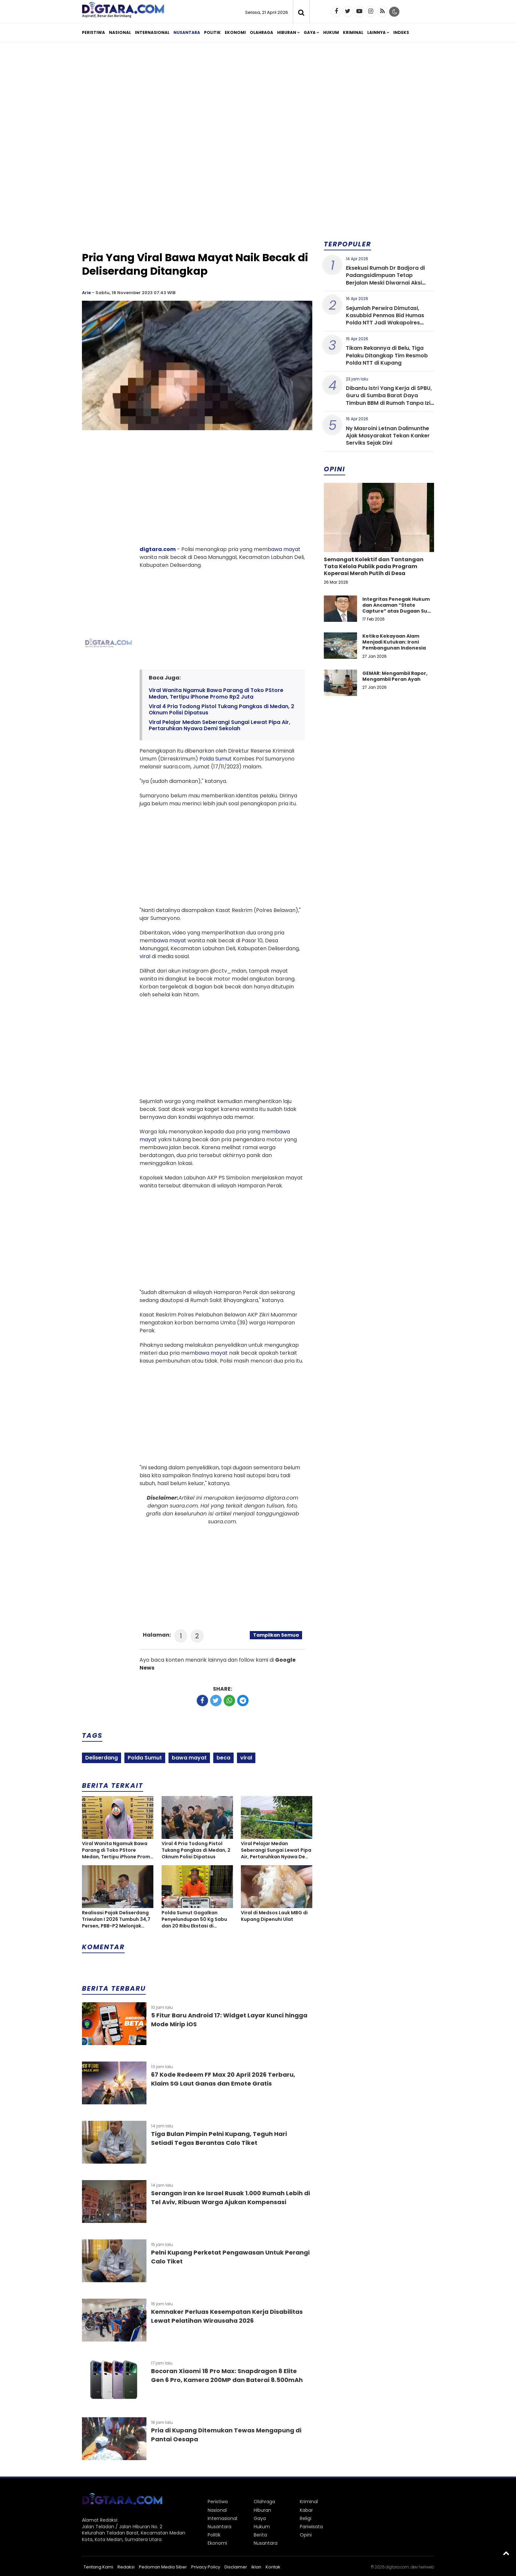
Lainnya (376, 32)
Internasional (152, 32)
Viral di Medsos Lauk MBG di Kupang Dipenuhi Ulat (274, 1916)
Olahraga (261, 32)
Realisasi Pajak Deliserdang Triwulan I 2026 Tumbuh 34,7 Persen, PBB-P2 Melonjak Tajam (116, 1919)
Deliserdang (101, 1757)
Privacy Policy (205, 2567)
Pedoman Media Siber (163, 2567)
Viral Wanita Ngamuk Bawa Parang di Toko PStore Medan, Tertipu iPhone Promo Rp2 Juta (216, 693)
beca (223, 1757)
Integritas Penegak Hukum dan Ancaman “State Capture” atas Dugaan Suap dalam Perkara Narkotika (398, 608)
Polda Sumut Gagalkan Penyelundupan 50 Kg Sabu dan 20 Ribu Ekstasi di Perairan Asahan (194, 1919)
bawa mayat (284, 549)
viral (145, 956)
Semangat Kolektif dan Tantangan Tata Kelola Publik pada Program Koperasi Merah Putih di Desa (374, 566)
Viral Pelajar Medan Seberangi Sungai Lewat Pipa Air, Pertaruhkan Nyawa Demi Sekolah (219, 725)
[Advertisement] (258, 98)
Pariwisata (311, 2526)
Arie (86, 293)
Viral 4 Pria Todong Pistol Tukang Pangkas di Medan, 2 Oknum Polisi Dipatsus (221, 709)
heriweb (426, 2567)
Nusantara (186, 32)
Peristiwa (93, 32)
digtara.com (158, 549)
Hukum (331, 32)
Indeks (401, 32)
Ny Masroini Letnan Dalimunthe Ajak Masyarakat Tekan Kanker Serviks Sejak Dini (388, 436)
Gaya (310, 32)
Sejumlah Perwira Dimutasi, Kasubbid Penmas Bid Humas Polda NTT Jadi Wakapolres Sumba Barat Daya (385, 319)
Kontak (273, 2567)
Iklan (256, 2567)
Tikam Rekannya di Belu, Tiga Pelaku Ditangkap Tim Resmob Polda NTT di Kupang (387, 355)
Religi (305, 2518)
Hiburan (286, 32)
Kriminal (353, 32)
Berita (260, 2535)
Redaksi (126, 2567)
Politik (212, 32)
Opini (306, 2535)
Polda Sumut (215, 758)
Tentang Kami (98, 2567)
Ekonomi (235, 32)
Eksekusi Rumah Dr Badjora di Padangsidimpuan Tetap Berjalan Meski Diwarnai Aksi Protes (385, 279)
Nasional (120, 32)
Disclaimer (235, 2567)
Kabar (306, 2510)
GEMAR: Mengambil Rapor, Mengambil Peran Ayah (394, 676)
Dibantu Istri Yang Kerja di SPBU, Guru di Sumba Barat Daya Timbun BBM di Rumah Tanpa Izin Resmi (390, 399)
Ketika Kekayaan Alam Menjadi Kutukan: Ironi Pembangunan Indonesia (394, 642)
